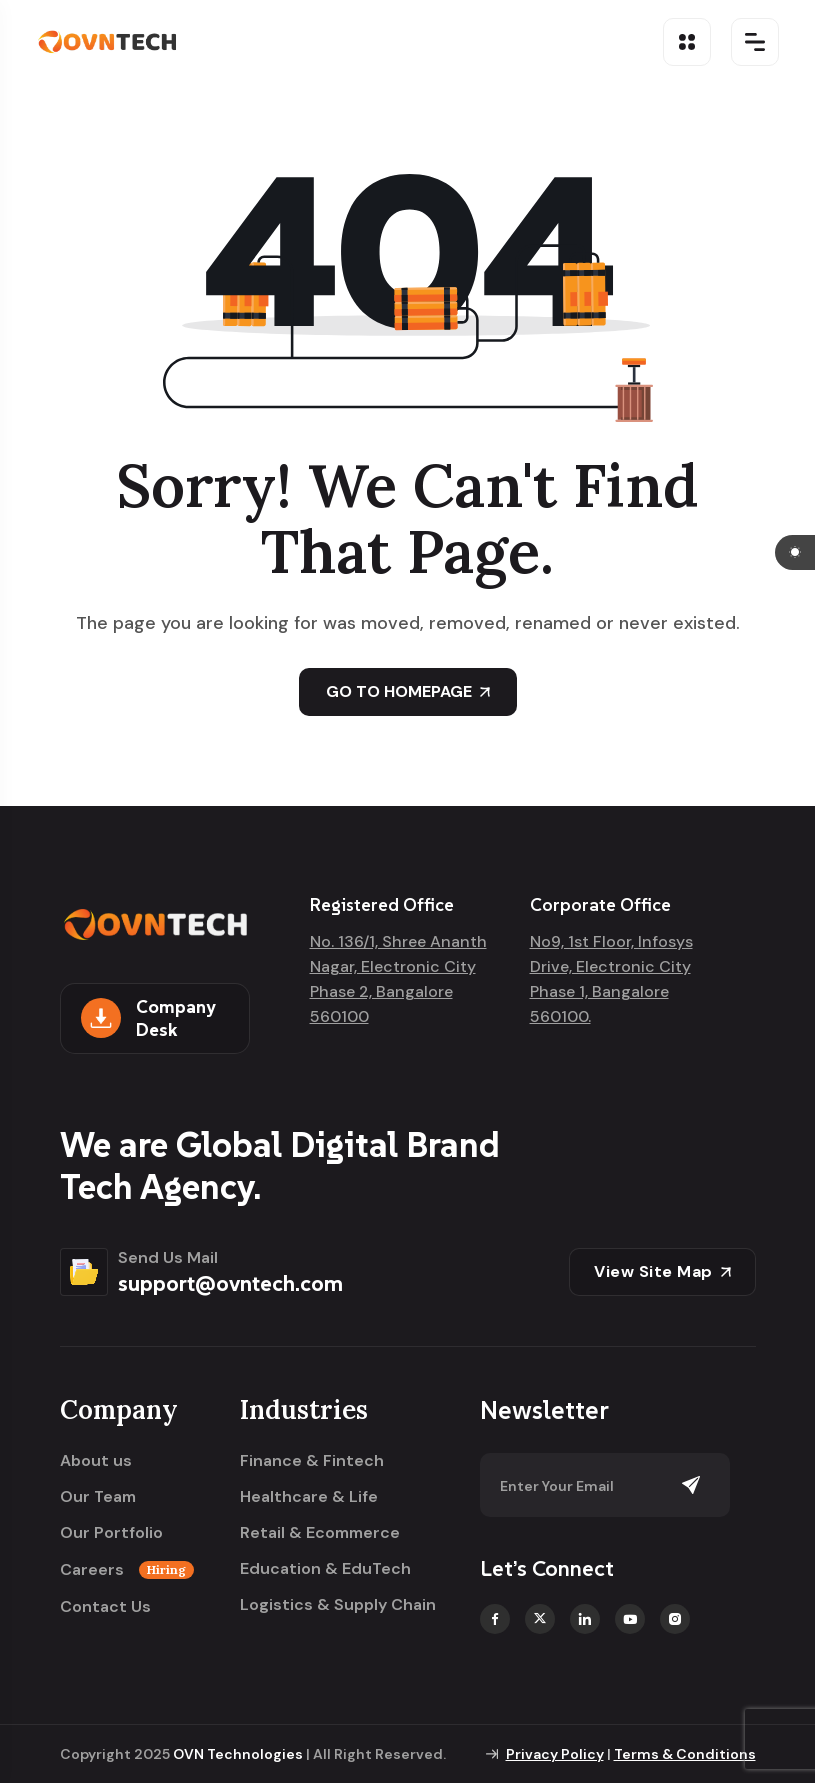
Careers (127, 1570)
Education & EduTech (325, 1569)
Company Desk (148, 1018)
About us (96, 1461)
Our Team (98, 1497)
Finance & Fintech (312, 1461)
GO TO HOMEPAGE (408, 691)
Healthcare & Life (309, 1497)
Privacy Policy (555, 1754)
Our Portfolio (111, 1533)
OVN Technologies (238, 1754)
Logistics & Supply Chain (338, 1605)
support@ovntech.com (230, 1283)
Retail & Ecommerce (320, 1533)
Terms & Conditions (685, 1754)
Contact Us (105, 1607)
